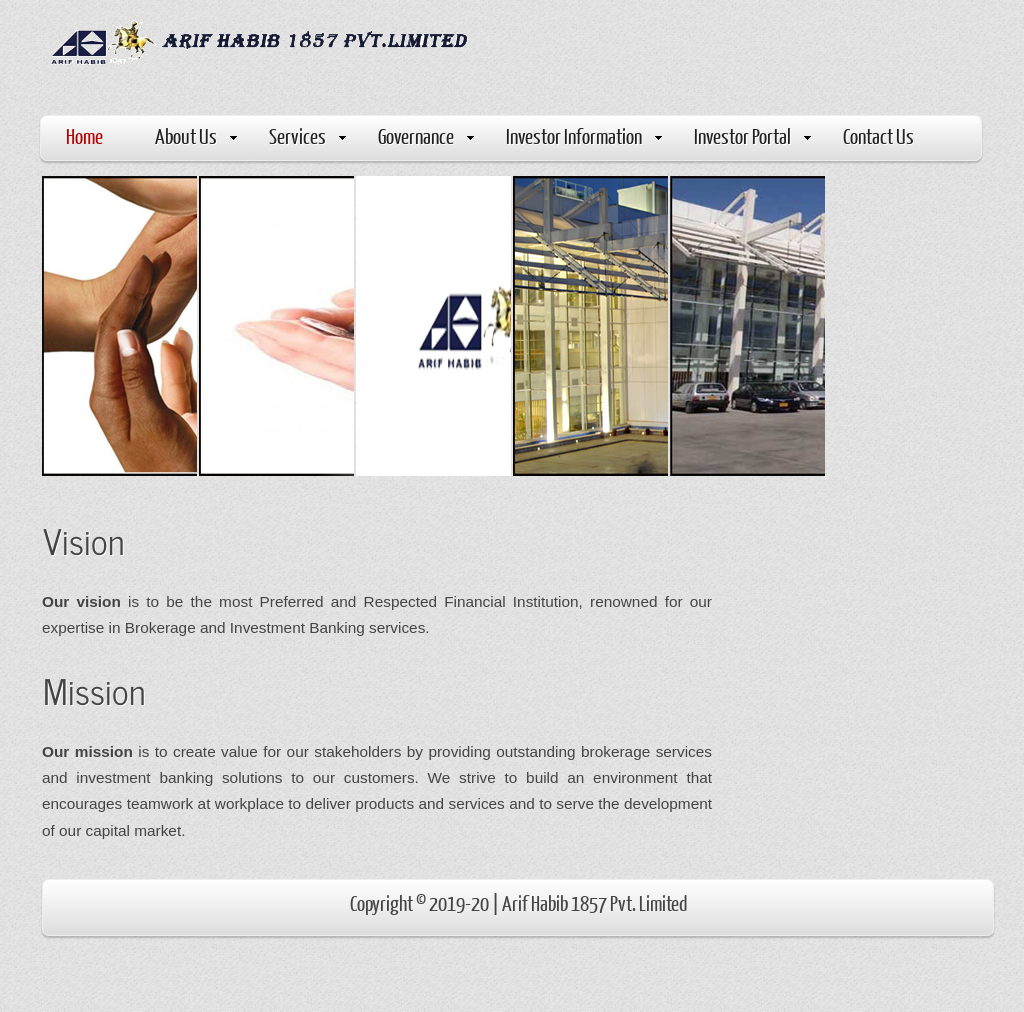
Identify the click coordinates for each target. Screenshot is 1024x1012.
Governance (426, 135)
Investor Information (584, 135)
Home (84, 135)
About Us (196, 135)
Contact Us (878, 135)
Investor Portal (752, 135)
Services (307, 135)
